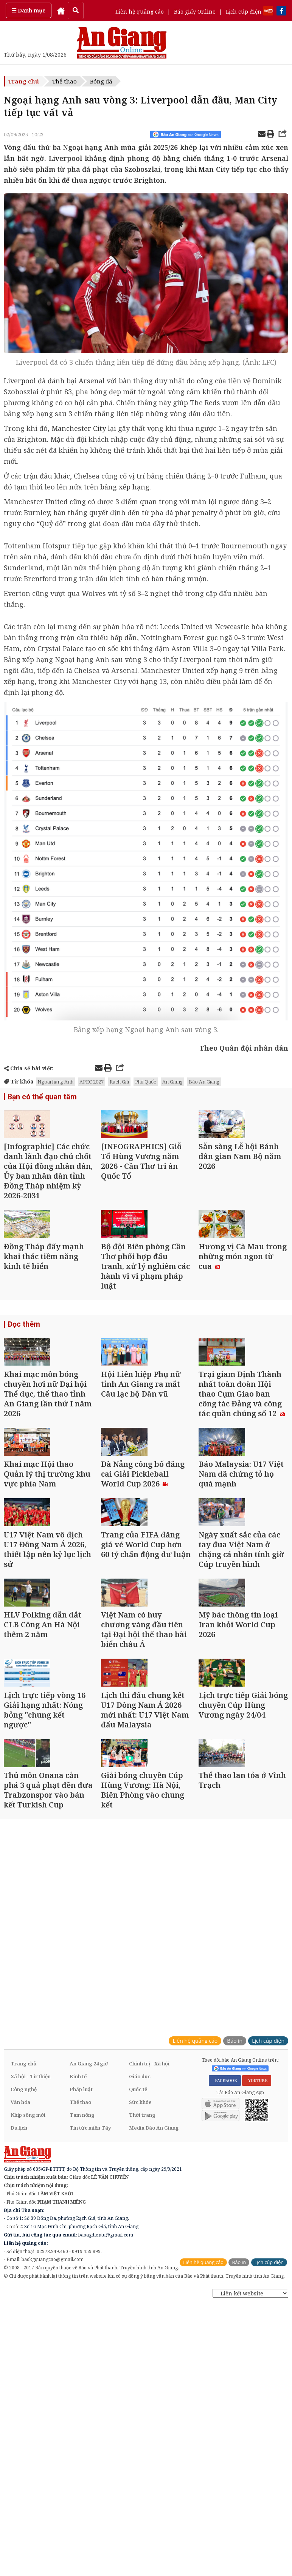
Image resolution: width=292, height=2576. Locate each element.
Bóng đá (101, 81)
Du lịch (19, 2338)
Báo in (234, 2251)
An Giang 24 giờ (89, 2274)
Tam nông (82, 2325)
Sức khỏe (140, 2312)
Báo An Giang (204, 1081)
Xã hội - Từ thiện (31, 2287)
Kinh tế (78, 2287)
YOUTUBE (256, 2291)
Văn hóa (20, 2312)
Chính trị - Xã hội (149, 2274)
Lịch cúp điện (243, 11)
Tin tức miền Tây (90, 2338)
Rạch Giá (119, 1081)
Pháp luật (81, 2300)
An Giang (172, 1081)
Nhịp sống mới (28, 2325)
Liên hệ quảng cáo (139, 11)
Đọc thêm (22, 1379)
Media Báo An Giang (154, 2338)
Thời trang (142, 2325)
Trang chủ (23, 81)
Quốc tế (138, 2300)
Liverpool (20, 380)
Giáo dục (140, 2287)
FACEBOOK (225, 2291)
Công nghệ (24, 2300)
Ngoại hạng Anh (55, 1081)
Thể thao (64, 81)
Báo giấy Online (195, 11)
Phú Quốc (145, 1081)
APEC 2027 (91, 1081)
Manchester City (78, 428)
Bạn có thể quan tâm (39, 1098)
